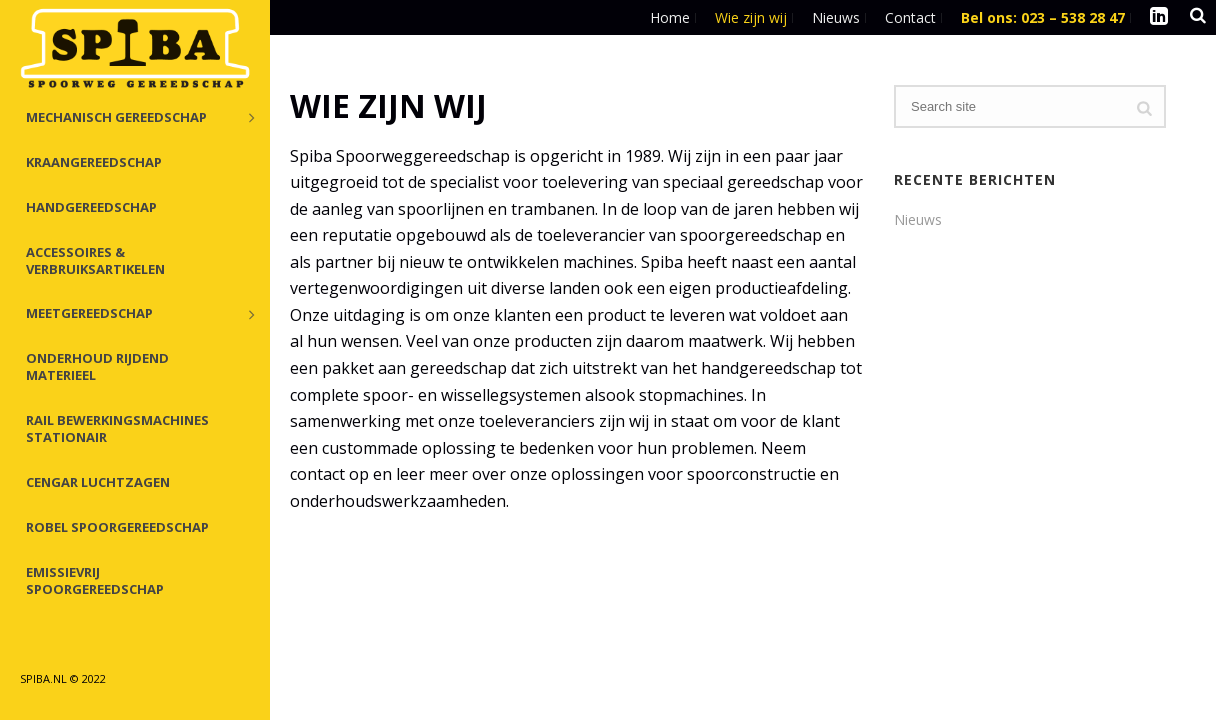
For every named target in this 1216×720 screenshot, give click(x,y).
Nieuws (918, 220)
